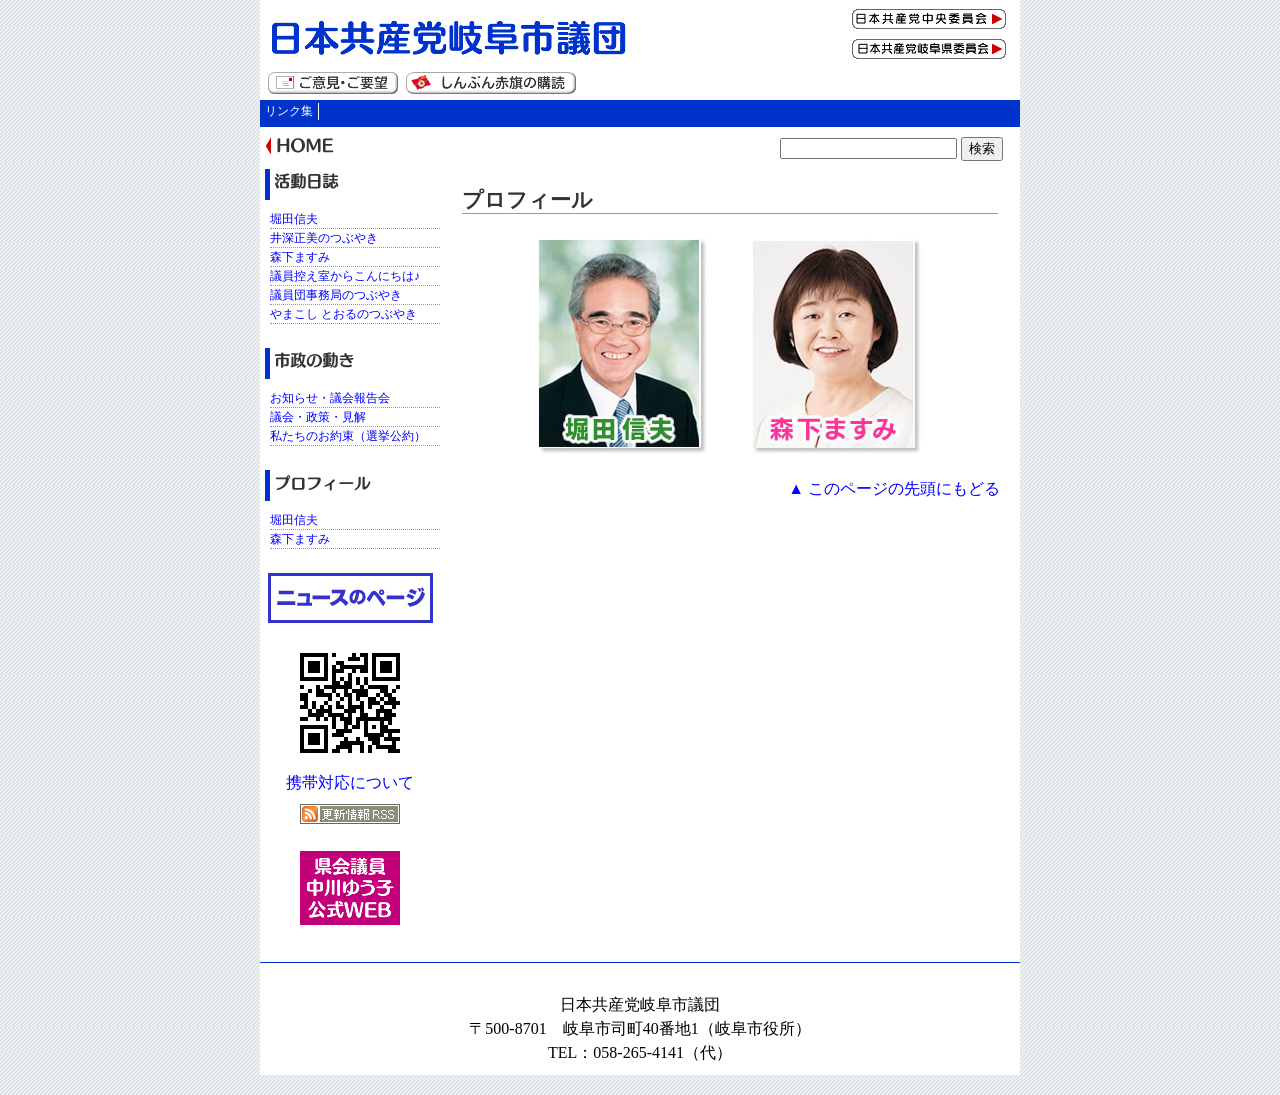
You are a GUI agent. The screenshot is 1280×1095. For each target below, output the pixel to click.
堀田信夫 (294, 219)
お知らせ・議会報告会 (330, 398)
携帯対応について (350, 782)
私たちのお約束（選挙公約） (348, 436)
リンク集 (289, 111)
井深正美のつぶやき (324, 238)
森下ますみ (300, 257)
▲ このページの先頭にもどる (894, 488)
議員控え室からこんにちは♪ (345, 276)
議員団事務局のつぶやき (336, 295)
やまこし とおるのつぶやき (343, 314)
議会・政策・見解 (318, 417)
